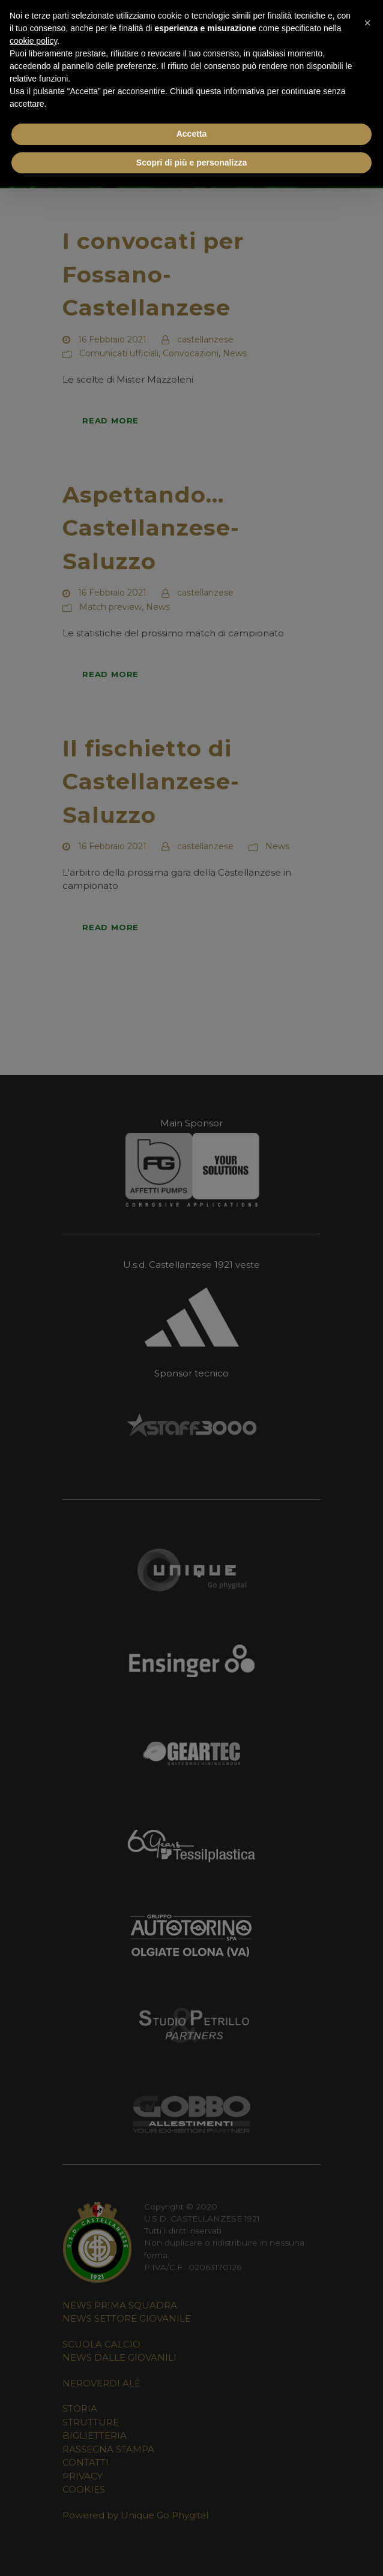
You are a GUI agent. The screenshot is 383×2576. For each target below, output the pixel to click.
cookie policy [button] (33, 41)
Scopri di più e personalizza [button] (191, 162)
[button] (367, 19)
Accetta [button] (191, 134)
